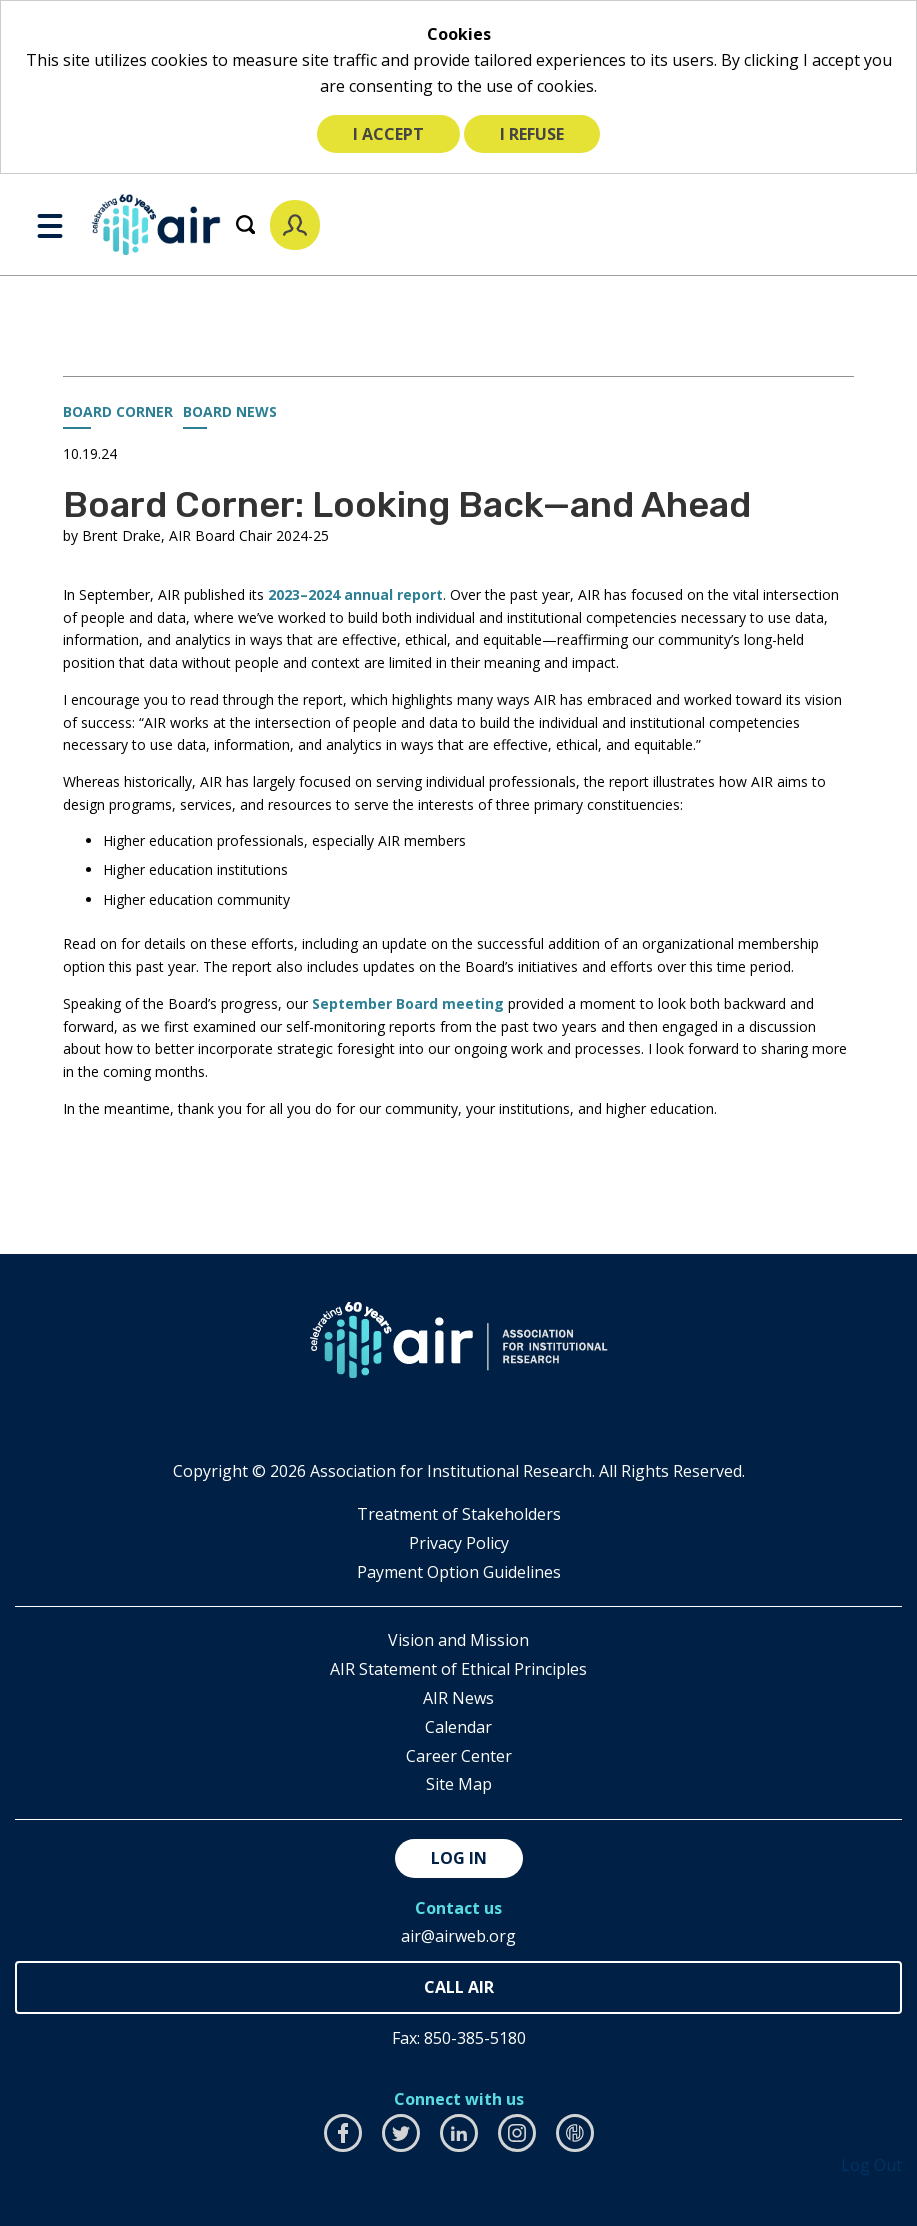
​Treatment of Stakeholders (459, 1514)
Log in (459, 1858)
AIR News (458, 1698)
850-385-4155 (458, 1987)
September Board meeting (408, 1003)
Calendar (458, 1727)
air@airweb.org (458, 1936)
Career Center (459, 1756)
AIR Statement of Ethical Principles (458, 1669)
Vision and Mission (458, 1640)
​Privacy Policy (459, 1543)
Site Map (459, 1784)
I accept (388, 134)
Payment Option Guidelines (459, 1572)
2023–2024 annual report (355, 594)
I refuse (532, 134)
